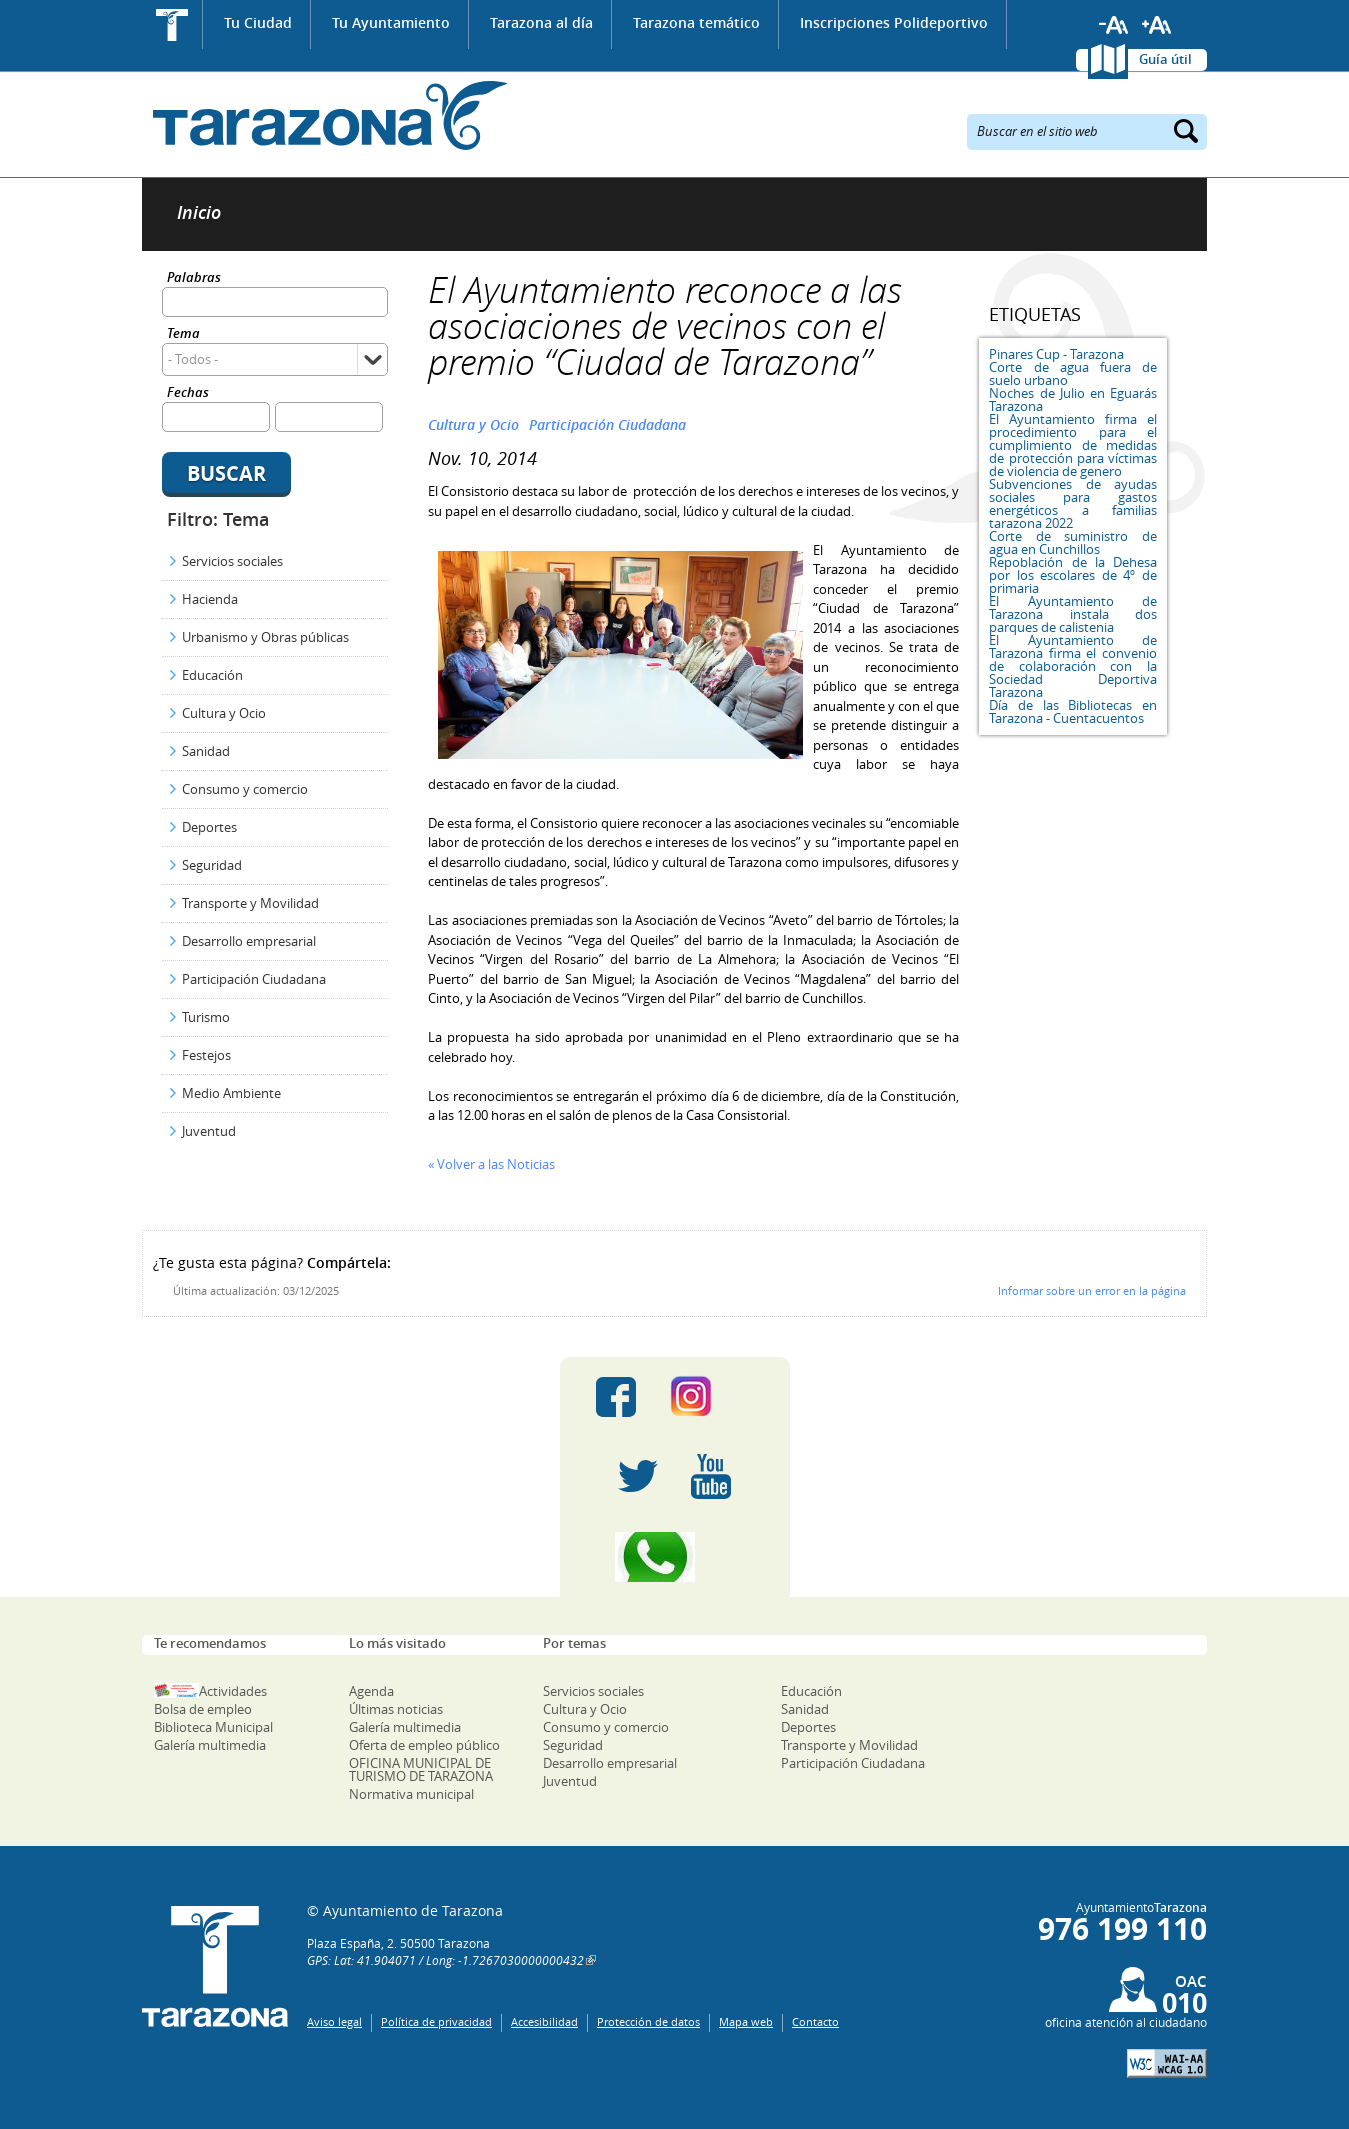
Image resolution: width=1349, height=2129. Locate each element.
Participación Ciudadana (254, 979)
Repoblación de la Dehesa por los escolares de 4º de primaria (1073, 575)
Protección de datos (648, 2021)
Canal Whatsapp (675, 1557)
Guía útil (1165, 59)
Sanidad (206, 751)
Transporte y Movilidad (250, 903)
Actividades (233, 1691)
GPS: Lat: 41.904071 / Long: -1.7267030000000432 (445, 1960)
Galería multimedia (210, 1745)
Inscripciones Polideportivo (894, 22)
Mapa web (746, 2021)
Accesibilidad (544, 2021)
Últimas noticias (396, 1709)
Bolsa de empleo (203, 1709)
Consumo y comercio (245, 789)
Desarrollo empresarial (249, 941)
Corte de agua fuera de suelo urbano (1073, 373)
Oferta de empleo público (424, 1745)
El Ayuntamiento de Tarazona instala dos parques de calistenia (1073, 614)
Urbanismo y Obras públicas (265, 637)
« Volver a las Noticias (491, 1164)
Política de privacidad (436, 2021)
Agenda (371, 1691)
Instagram (711, 1397)
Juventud (209, 1131)
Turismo (206, 1017)
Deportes (209, 827)
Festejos (206, 1055)
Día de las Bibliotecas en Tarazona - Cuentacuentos (1073, 711)
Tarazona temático (696, 22)
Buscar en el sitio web (1037, 130)
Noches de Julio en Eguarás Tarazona (1073, 399)
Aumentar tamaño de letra (1157, 25)
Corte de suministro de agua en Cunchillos (1073, 542)
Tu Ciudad (258, 22)
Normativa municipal (411, 1794)
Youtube (711, 1477)
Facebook (616, 1397)
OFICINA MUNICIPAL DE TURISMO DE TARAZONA (421, 1769)
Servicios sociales (232, 561)
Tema (183, 334)
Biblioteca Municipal (213, 1727)
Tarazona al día (541, 22)
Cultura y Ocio (224, 713)
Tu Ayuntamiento (391, 22)
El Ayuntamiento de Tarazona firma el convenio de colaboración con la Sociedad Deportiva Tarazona (1073, 666)
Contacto (815, 2021)
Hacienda (210, 599)
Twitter (638, 1477)
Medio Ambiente (231, 1093)
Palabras (194, 278)
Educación (212, 675)
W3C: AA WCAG (1167, 2063)
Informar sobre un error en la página (1092, 1290)
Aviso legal (334, 2021)
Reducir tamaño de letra (1114, 25)
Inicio (172, 24)
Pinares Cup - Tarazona (1056, 354)
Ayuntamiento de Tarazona (324, 115)
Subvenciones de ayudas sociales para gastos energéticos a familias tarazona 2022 (1073, 503)
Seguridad (212, 865)
